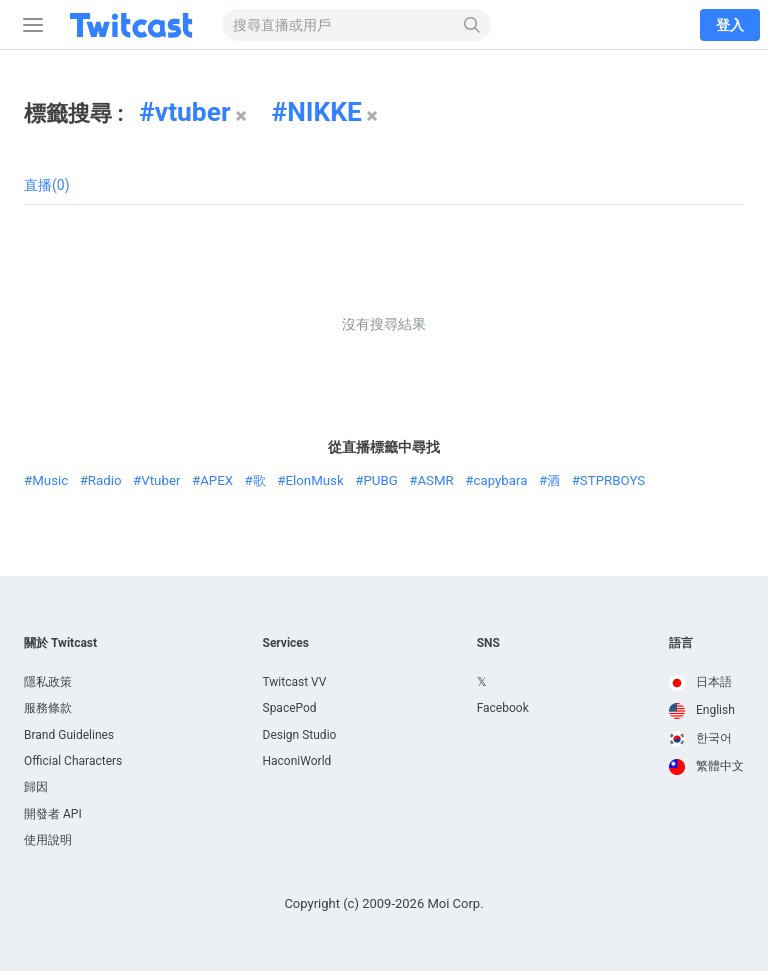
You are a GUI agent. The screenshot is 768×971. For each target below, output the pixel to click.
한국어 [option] (700, 738)
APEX (216, 480)
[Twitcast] (135, 25)
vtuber (193, 112)
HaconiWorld (297, 761)
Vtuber (160, 480)
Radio (105, 480)
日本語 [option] (700, 682)
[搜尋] (472, 25)
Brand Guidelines (69, 735)
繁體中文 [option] (706, 766)
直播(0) (47, 185)
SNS (488, 643)
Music (50, 480)
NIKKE (324, 112)
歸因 (36, 787)
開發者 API (53, 814)
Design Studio (300, 735)
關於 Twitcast (60, 643)
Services (286, 643)
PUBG (380, 480)
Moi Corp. (455, 903)
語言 (681, 643)
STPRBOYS (612, 480)
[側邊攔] (29, 25)
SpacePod (290, 708)
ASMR (435, 480)
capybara (500, 480)
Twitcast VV (295, 682)
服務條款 (48, 708)
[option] (706, 683)
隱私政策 (48, 682)
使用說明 (48, 840)
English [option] (702, 710)
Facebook (503, 708)
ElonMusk (314, 480)
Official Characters (73, 761)
